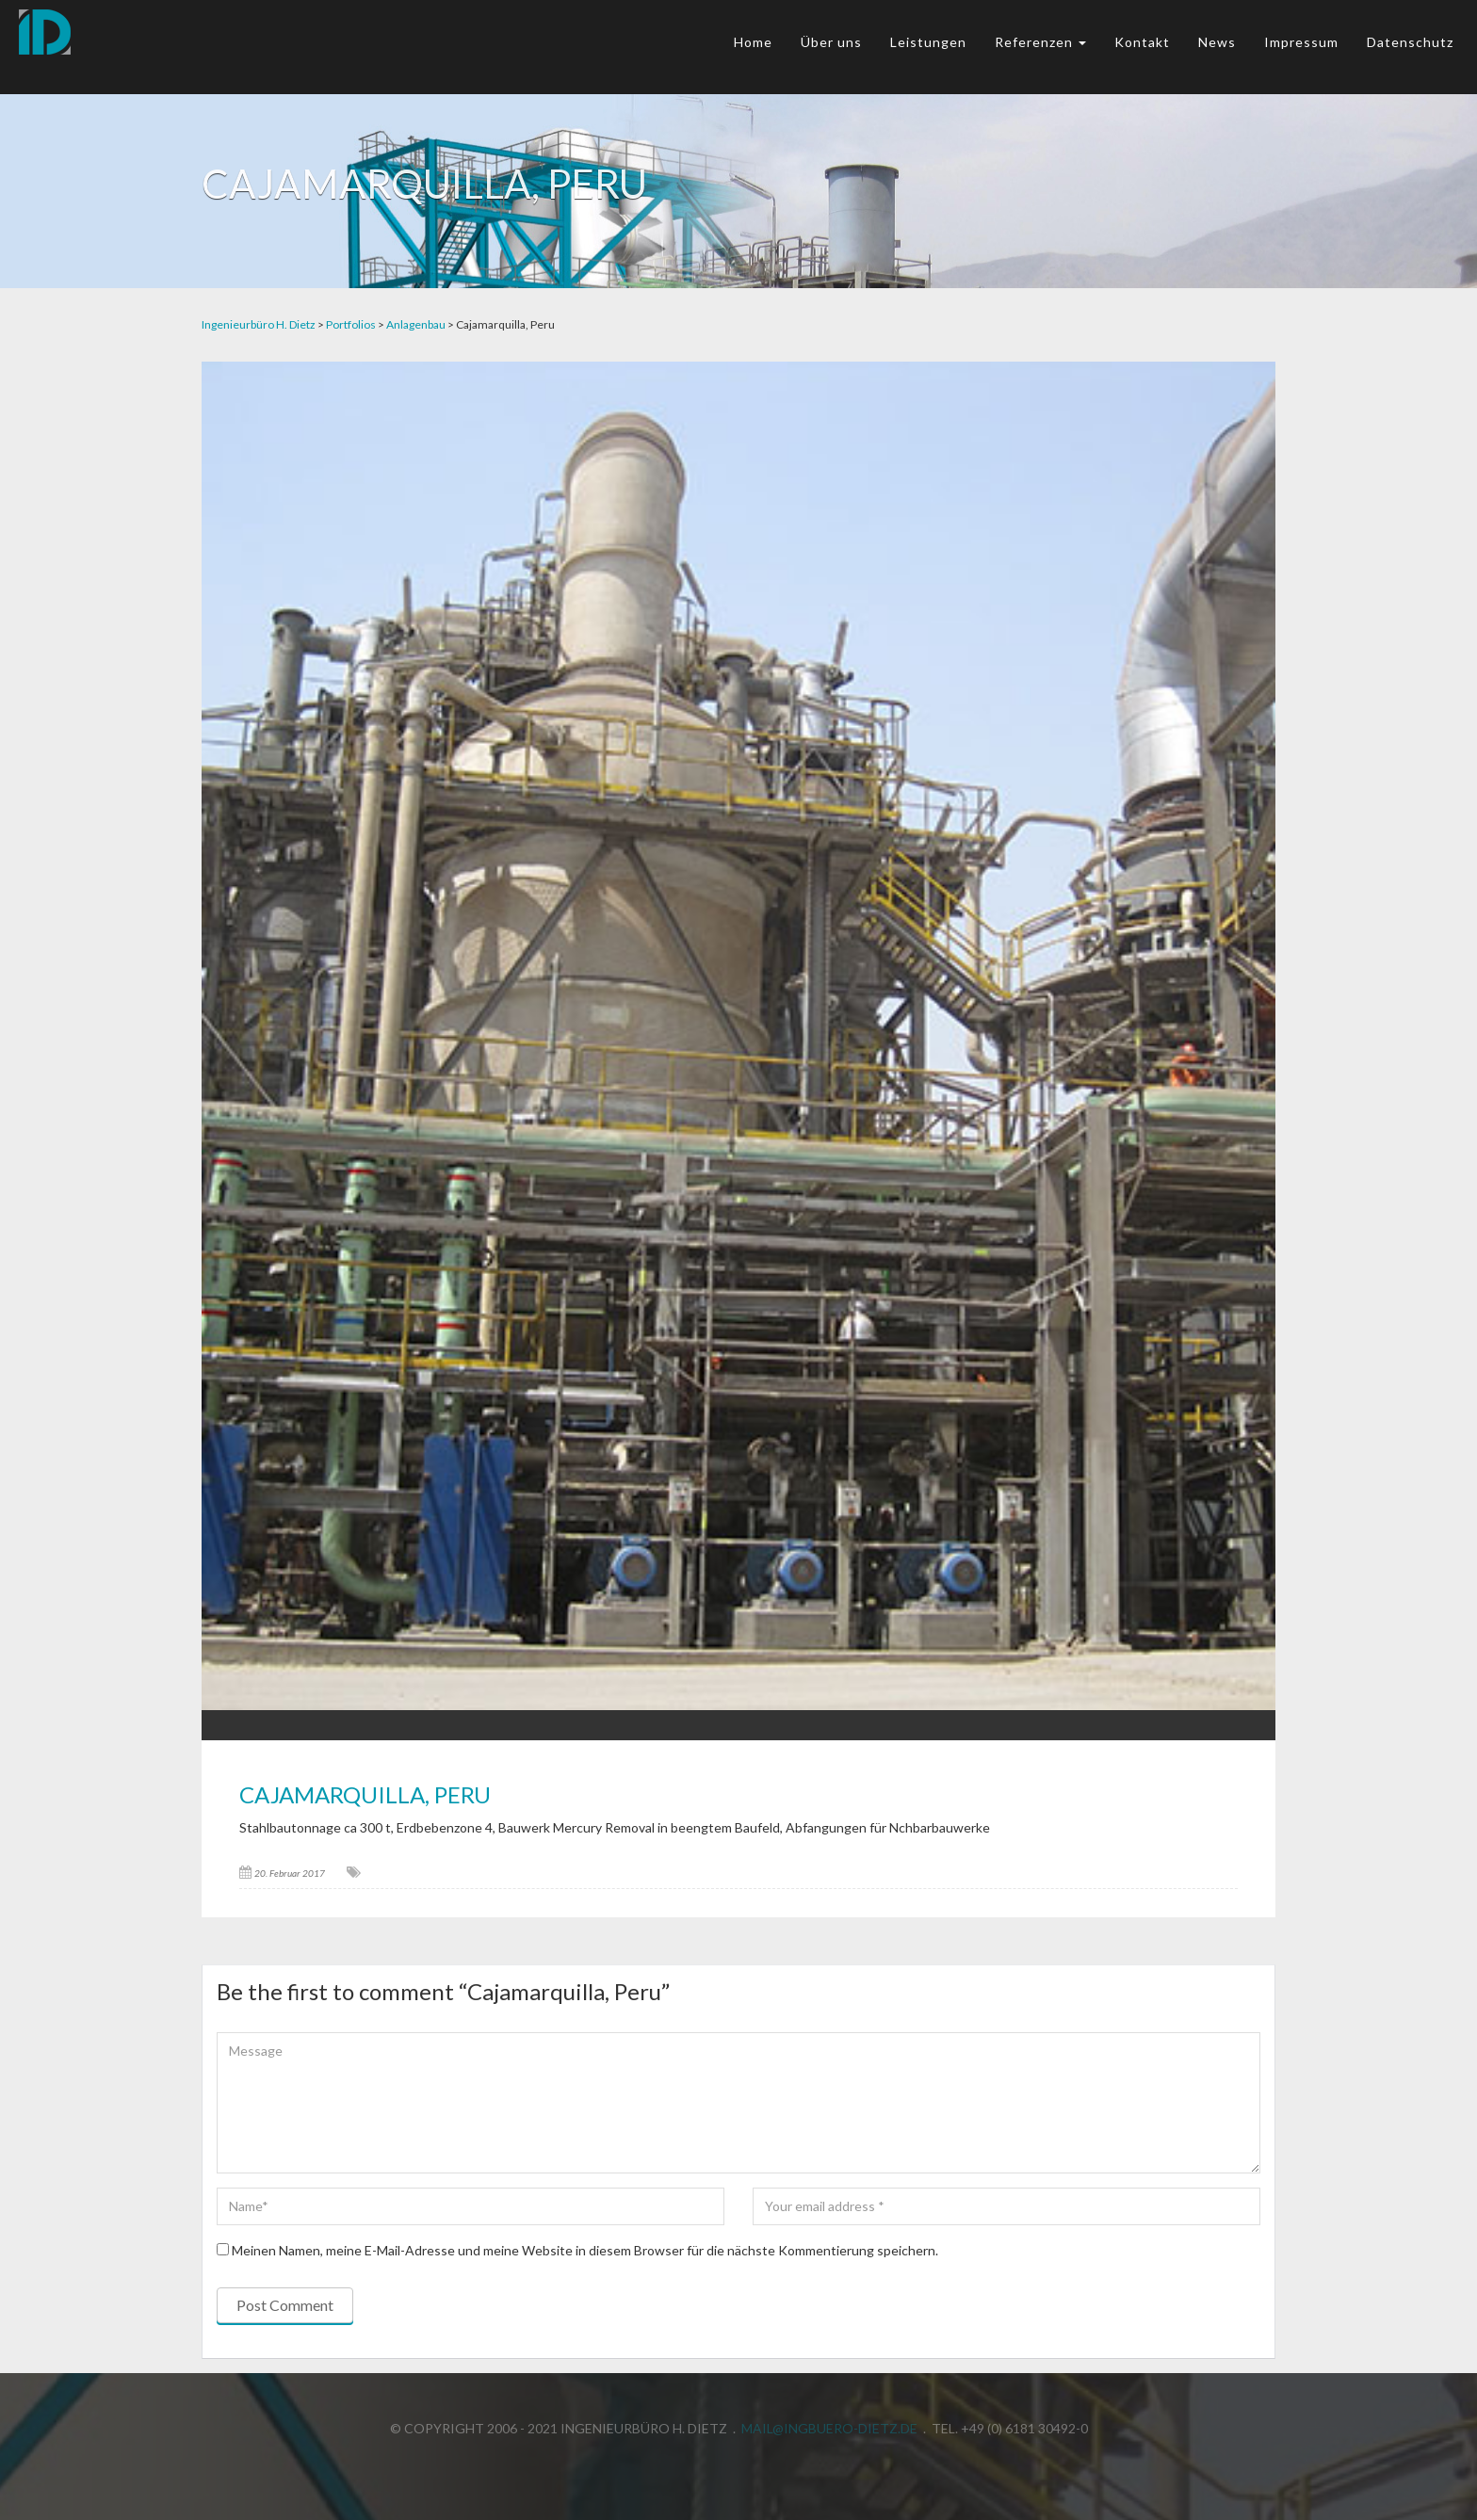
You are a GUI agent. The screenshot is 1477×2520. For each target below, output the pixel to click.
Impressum (1301, 42)
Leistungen (928, 42)
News (1217, 42)
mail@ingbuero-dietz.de (829, 2424)
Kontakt (1142, 42)
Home (753, 42)
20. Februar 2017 (289, 1873)
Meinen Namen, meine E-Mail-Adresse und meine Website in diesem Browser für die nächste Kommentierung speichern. (585, 2250)
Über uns (831, 42)
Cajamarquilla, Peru (365, 1794)
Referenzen (1040, 42)
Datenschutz (1410, 42)
